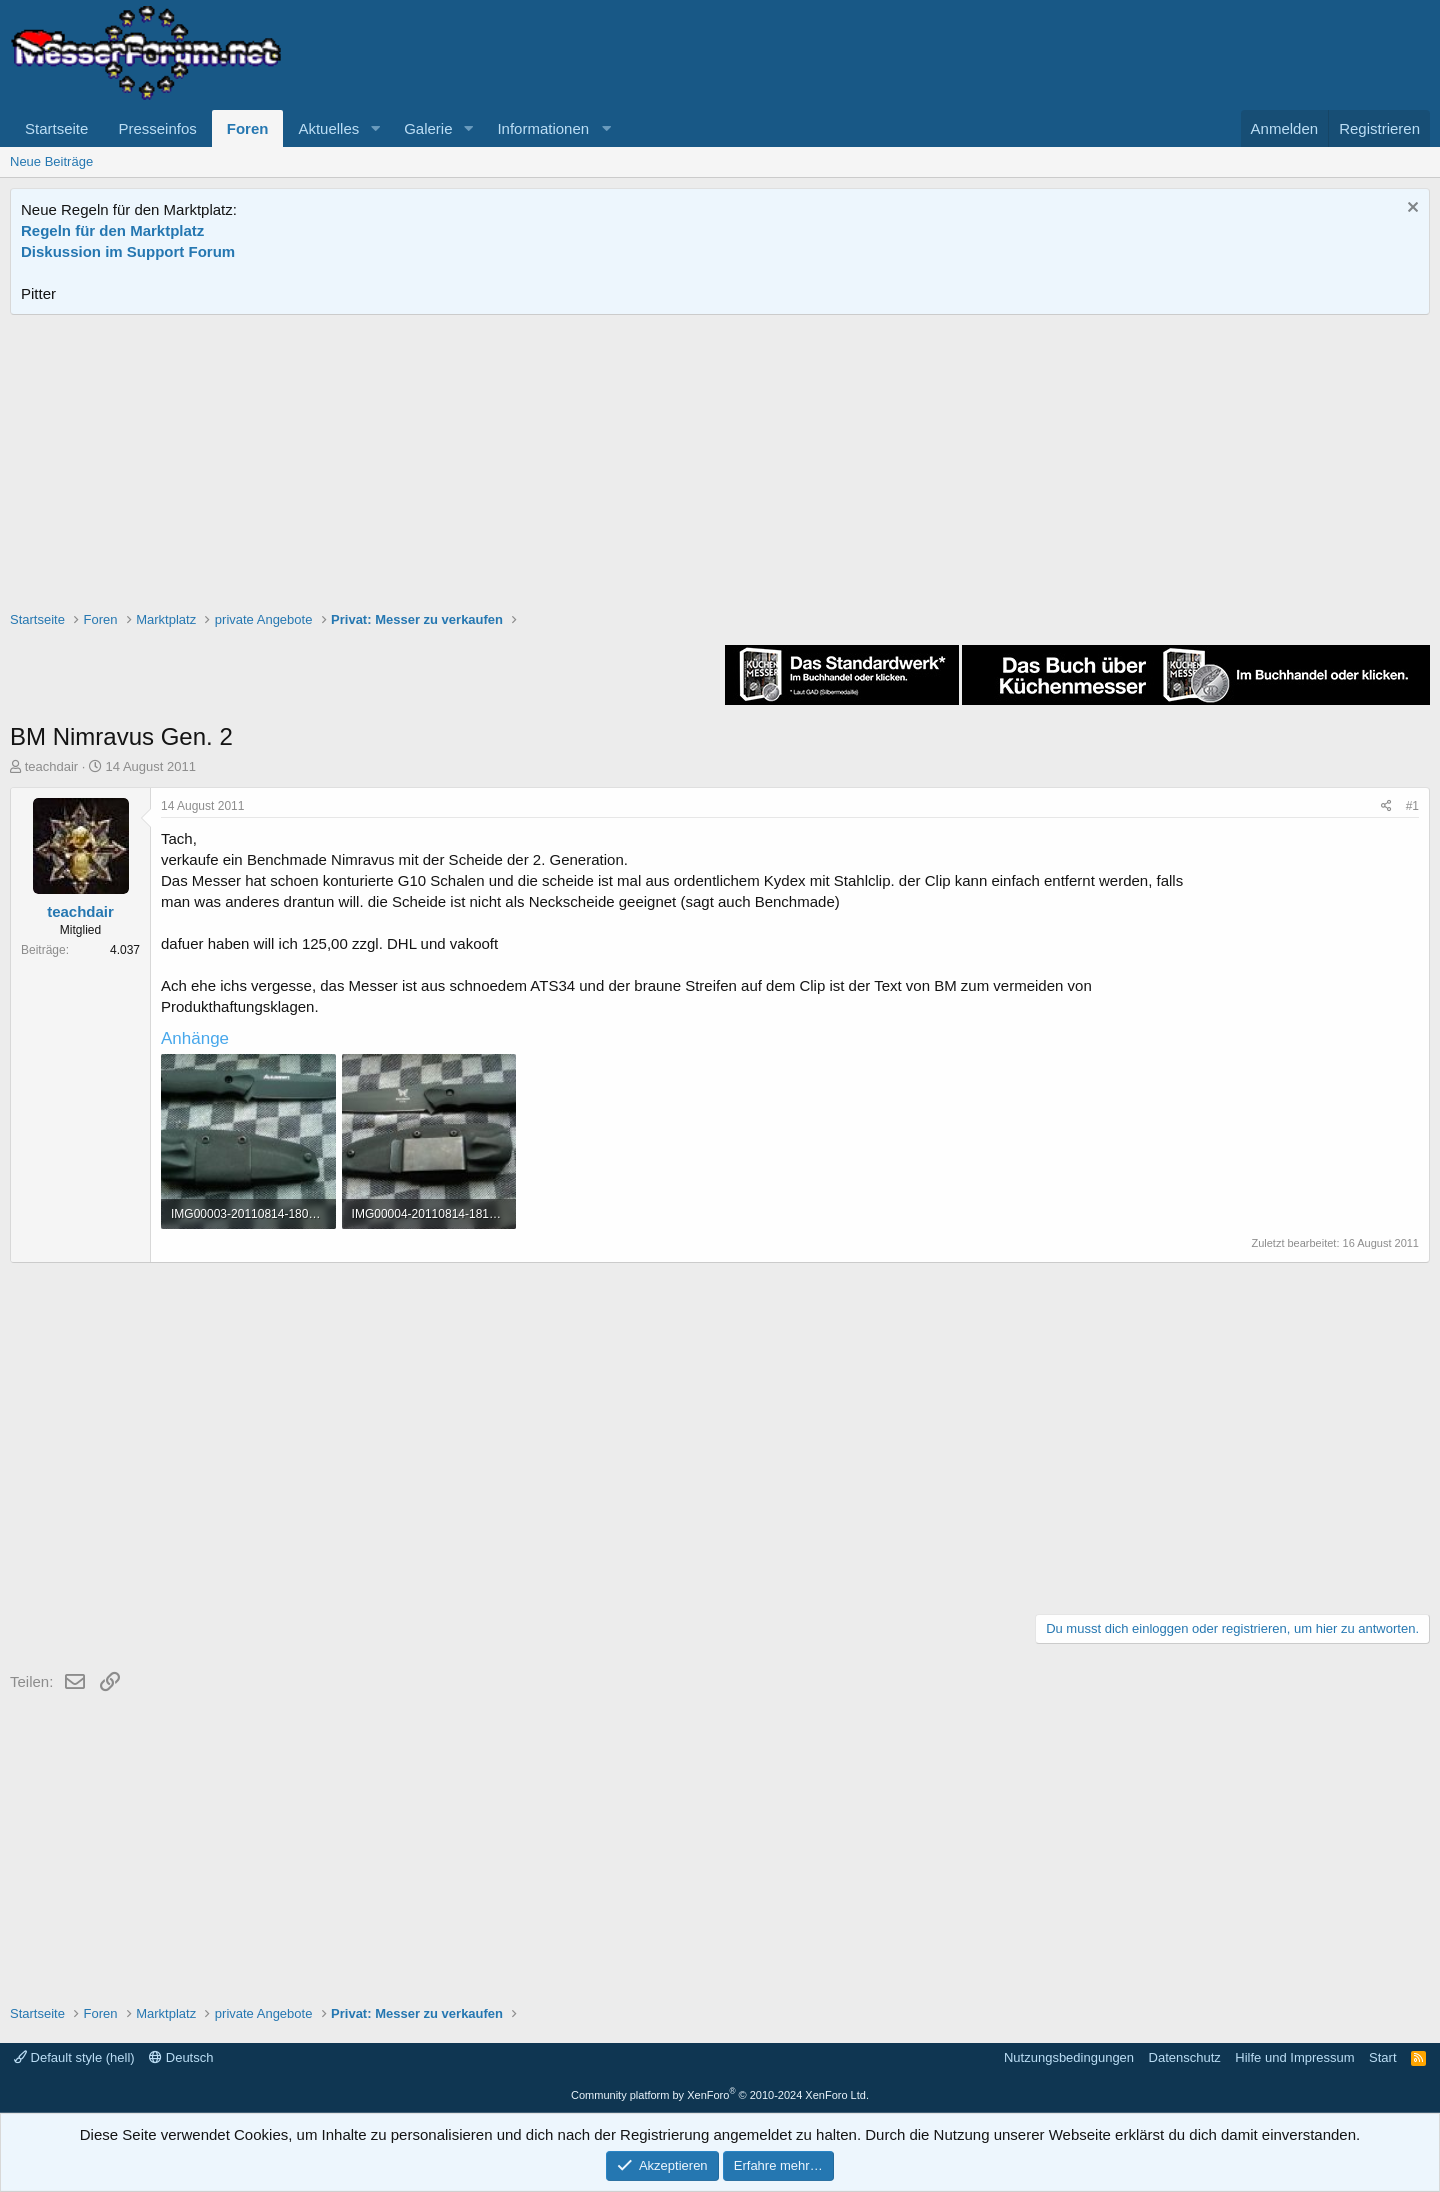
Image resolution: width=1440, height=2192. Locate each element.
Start (1382, 2057)
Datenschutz (1185, 2057)
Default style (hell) (74, 2057)
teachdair (51, 766)
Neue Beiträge (51, 161)
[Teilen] (1386, 806)
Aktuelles (328, 128)
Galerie (428, 128)
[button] (375, 128)
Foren (248, 128)
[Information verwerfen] (1410, 209)
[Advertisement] (720, 465)
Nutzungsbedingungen (1069, 2057)
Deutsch (181, 2057)
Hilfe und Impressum (1294, 2057)
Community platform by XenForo (720, 2095)
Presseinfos (157, 128)
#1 (1412, 806)
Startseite (56, 128)
